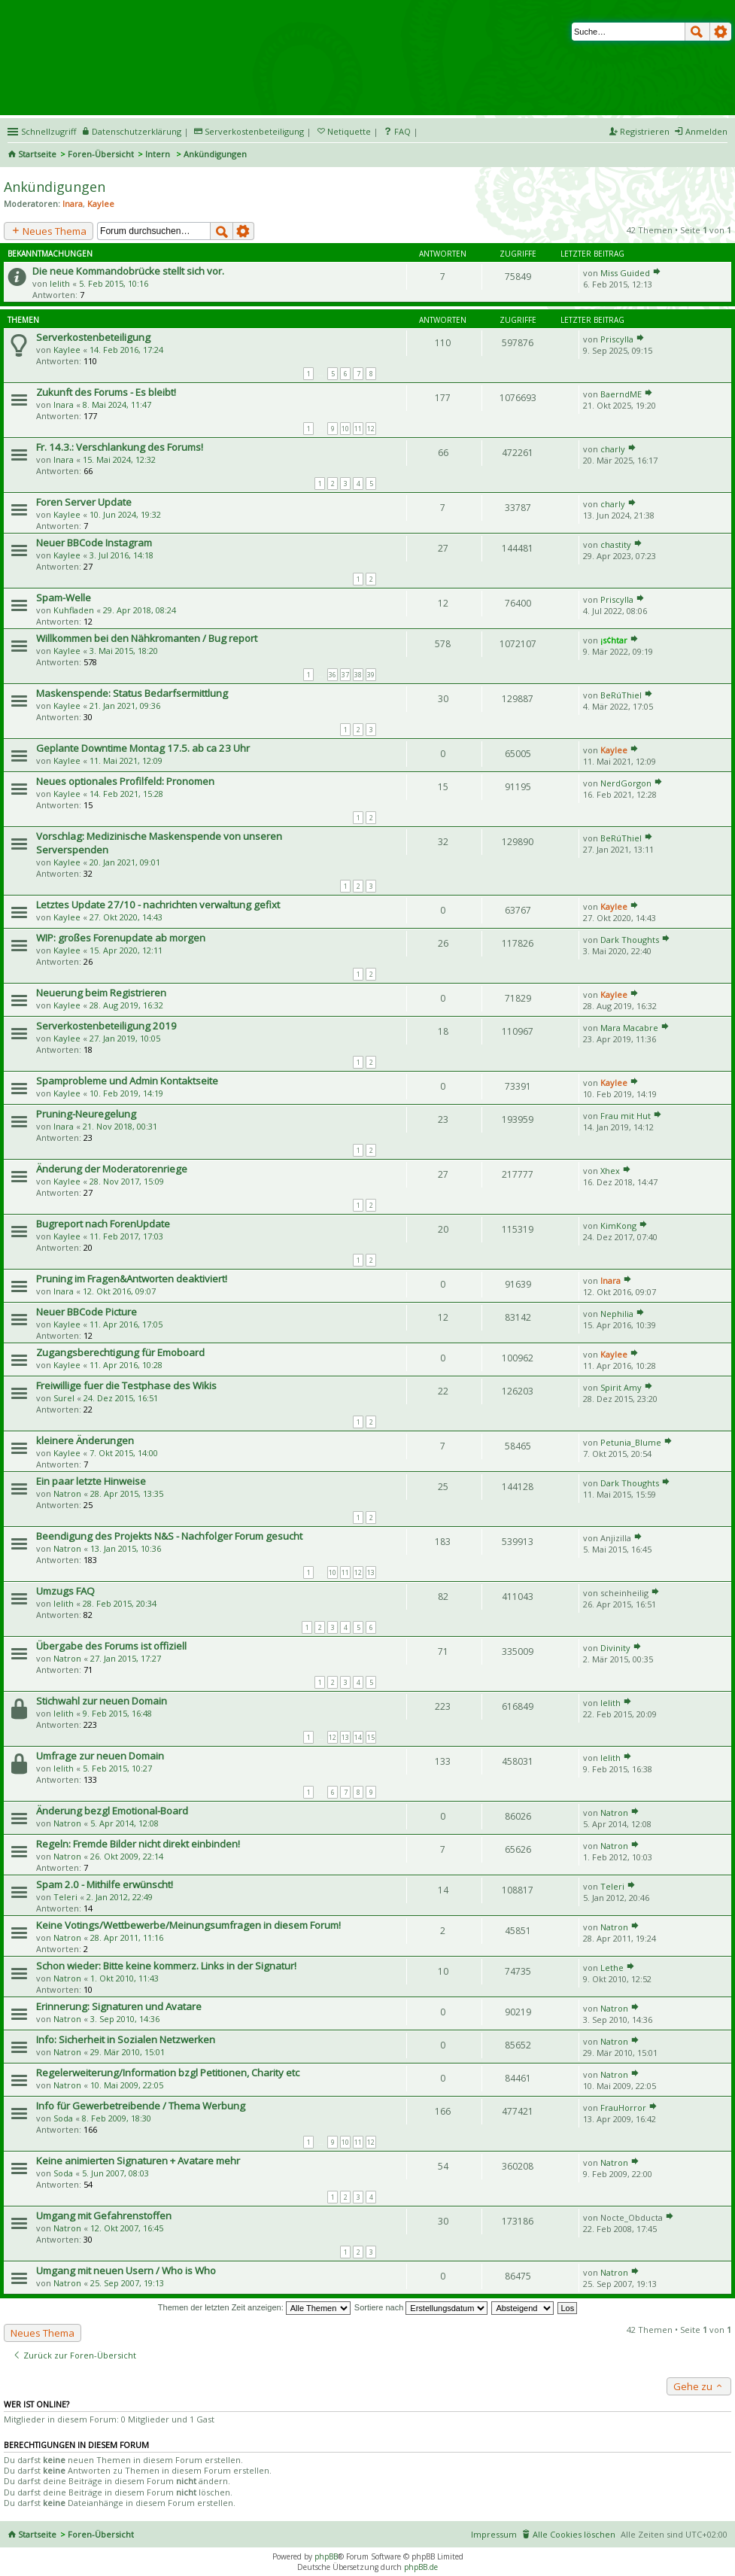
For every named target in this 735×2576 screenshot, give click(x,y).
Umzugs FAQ (65, 1591)
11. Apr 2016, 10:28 (126, 1364)
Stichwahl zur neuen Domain (101, 1701)
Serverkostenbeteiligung (93, 337)
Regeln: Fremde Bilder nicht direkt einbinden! (138, 1844)
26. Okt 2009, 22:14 (126, 1856)
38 (358, 675)
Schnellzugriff (48, 131)
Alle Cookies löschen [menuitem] (574, 2534)
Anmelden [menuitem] (706, 131)
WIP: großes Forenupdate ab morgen (120, 937)
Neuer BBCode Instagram (94, 542)
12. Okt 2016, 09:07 (119, 1291)
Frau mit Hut (625, 1115)
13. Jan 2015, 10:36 (125, 1548)
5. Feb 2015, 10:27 (117, 1768)
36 (332, 675)
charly (612, 449)
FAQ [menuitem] (402, 131)
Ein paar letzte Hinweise (91, 1481)
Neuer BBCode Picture (86, 1311)
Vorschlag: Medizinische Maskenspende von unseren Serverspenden (159, 842)
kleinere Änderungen (85, 1440)
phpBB (326, 2556)
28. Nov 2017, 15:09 (127, 1181)
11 (358, 428)
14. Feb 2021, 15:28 (126, 793)
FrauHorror (623, 2107)
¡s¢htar (613, 640)
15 (371, 1737)
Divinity (615, 1647)
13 (371, 1572)
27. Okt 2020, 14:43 (126, 917)
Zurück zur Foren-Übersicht (74, 2355)
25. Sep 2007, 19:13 (127, 2283)
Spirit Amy (621, 1387)
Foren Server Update (84, 502)
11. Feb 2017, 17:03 (126, 1236)
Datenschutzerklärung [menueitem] (136, 131)
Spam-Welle (63, 597)
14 (358, 1737)
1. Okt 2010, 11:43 (124, 1978)
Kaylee (100, 203)
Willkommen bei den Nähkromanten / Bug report (146, 638)
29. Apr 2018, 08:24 (139, 610)
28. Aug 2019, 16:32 (126, 1005)
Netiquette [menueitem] (349, 131)
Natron (67, 1493)
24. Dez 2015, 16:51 (121, 1398)
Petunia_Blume (630, 1442)
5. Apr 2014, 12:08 (124, 1823)
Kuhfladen (73, 610)
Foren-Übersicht (101, 154)
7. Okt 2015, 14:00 (124, 1452)
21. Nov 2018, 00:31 (120, 1126)
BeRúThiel (621, 695)
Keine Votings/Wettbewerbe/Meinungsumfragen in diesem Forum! (188, 1925)
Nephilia (616, 1313)
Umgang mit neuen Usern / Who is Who (126, 2270)
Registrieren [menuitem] (645, 131)
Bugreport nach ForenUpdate (103, 1223)
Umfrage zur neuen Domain (100, 1755)
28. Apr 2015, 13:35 (126, 1493)
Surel (63, 1398)
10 (345, 428)
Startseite (37, 154)
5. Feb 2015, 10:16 (113, 283)
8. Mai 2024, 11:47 (117, 404)
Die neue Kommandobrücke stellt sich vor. (128, 271)
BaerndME (621, 394)
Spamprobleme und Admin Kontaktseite (127, 1080)
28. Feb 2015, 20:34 (119, 1603)
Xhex (610, 1170)
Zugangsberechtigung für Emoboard (120, 1352)
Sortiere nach (420, 2307)
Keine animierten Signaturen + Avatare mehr (138, 2160)
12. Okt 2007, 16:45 (126, 2228)
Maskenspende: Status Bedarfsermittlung (132, 693)
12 (371, 428)
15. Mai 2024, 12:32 (119, 459)
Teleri (65, 1896)
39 (371, 675)
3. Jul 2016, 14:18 (121, 555)
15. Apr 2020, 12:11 (126, 950)
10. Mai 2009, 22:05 (126, 2085)
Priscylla (616, 339)
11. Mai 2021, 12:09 (126, 760)
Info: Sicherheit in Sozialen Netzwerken (125, 2039)
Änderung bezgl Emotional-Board (112, 1810)
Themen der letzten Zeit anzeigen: (254, 2307)
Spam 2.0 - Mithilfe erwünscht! (104, 1884)
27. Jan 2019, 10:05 (125, 1038)
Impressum (494, 2534)
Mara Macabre (629, 1027)
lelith (60, 283)
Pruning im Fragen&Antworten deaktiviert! (131, 1278)
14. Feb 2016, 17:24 (126, 349)
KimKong (618, 1225)
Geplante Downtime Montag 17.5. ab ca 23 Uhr (143, 748)
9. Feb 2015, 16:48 (117, 1713)
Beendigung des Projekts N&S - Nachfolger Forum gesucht (169, 1536)
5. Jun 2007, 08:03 (115, 2173)
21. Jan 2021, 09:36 (125, 705)
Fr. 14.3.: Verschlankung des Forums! (119, 447)
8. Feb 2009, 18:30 (116, 2118)
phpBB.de (421, 2567)
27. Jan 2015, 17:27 (125, 1658)
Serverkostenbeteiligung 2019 (106, 1026)
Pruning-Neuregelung (86, 1114)
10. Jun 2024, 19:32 (125, 514)
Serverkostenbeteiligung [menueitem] (254, 131)
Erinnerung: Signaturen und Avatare (119, 2006)
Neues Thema (49, 231)
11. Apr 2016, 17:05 (126, 1324)
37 (345, 675)
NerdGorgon (625, 783)
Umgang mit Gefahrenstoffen (104, 2215)
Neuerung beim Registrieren (101, 992)
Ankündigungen (54, 187)
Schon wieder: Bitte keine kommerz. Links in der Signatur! (166, 1965)
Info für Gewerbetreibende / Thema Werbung (140, 2105)
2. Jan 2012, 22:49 (120, 1896)
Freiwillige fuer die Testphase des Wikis (126, 1385)
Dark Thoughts (629, 939)
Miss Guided (625, 272)
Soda (63, 2118)
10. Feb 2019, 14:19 (126, 1093)
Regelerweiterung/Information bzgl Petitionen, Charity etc (167, 2072)
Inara (72, 203)
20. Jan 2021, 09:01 (125, 862)
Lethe (612, 1967)
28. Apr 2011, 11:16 (126, 1937)
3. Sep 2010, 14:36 (124, 2018)
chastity (615, 544)
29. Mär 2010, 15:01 (127, 2051)
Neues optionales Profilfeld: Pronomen (125, 781)
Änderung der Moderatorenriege (111, 1168)
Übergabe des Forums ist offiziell (111, 1646)
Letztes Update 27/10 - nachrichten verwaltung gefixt (158, 904)
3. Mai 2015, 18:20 (124, 650)
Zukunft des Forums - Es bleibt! (106, 392)
